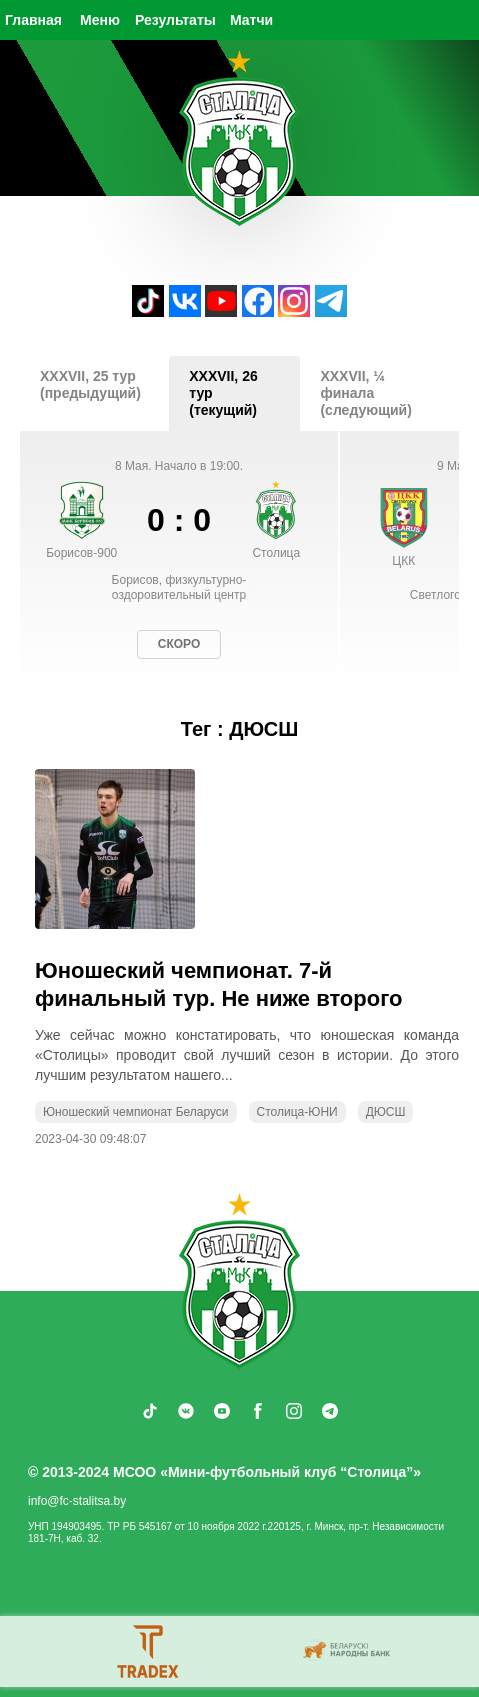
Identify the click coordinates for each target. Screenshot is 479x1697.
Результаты (175, 20)
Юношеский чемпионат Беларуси (136, 1112)
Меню (100, 20)
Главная (33, 20)
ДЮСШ (386, 1112)
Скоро (179, 644)
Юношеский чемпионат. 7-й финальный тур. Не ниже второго (219, 984)
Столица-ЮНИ (297, 1112)
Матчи (251, 20)
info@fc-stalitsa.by (77, 1501)
